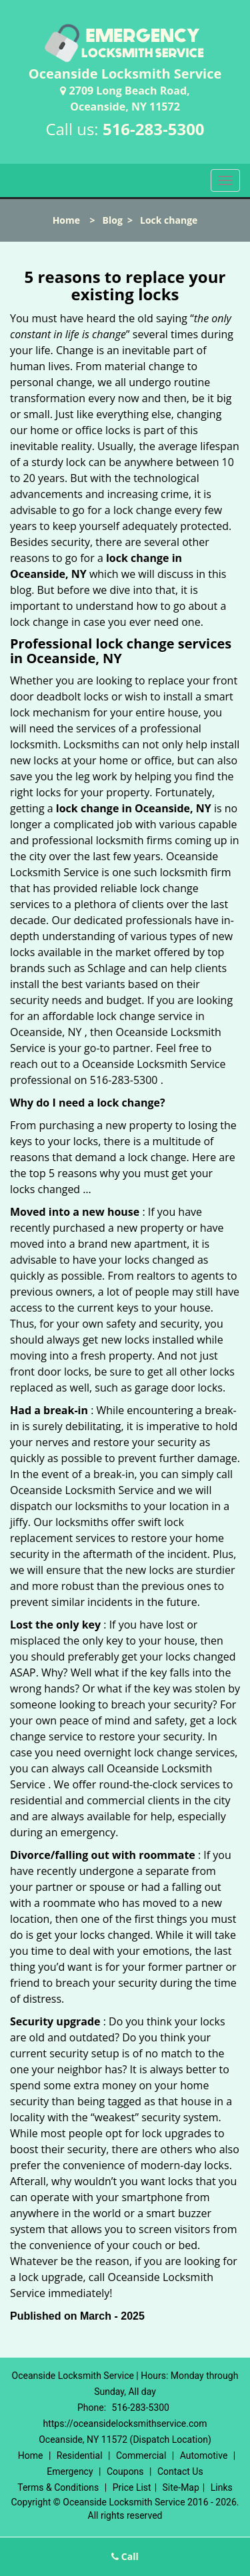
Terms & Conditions (58, 2487)
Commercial (141, 2455)
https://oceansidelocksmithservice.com (125, 2423)
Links (222, 2487)
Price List (132, 2487)
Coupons (125, 2471)
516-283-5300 (154, 129)
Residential (80, 2455)
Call (125, 2556)
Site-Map (181, 2487)
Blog (113, 220)
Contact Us (180, 2471)
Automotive (204, 2455)
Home (66, 220)
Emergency (70, 2471)
